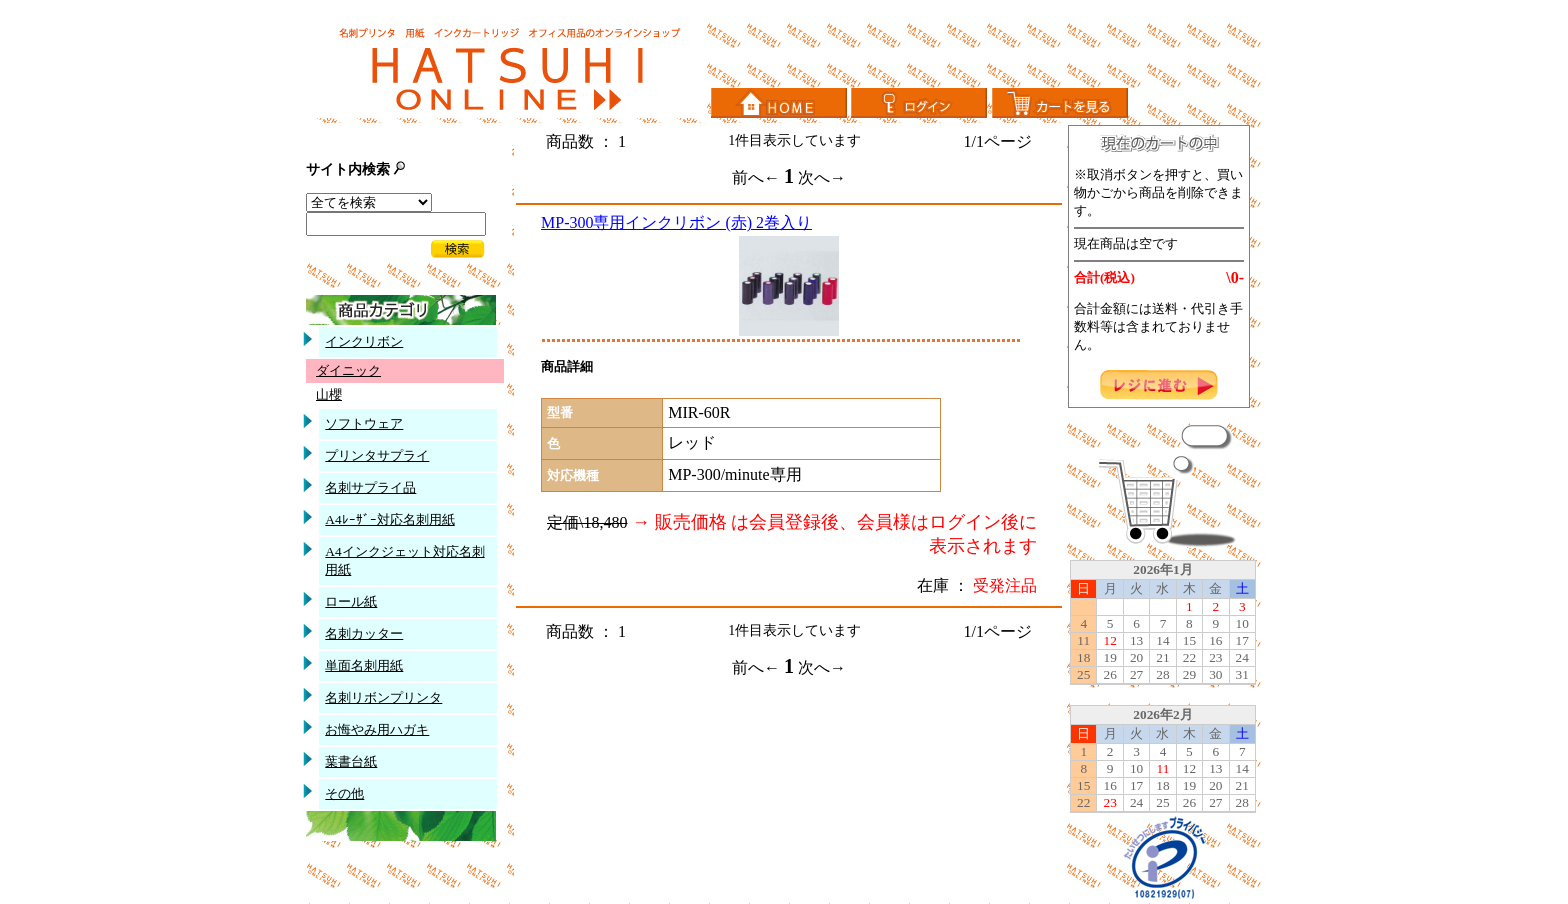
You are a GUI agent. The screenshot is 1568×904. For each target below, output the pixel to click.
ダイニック (348, 370)
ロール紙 (351, 601)
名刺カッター (364, 633)
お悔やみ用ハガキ (377, 729)
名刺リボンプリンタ (383, 697)
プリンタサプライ (377, 455)
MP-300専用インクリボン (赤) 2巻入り (676, 222)
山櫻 (329, 394)
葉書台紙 (351, 761)
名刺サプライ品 (370, 487)
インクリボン (364, 341)
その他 (344, 793)
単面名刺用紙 (364, 665)
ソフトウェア (364, 423)
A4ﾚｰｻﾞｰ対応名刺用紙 (389, 519)
